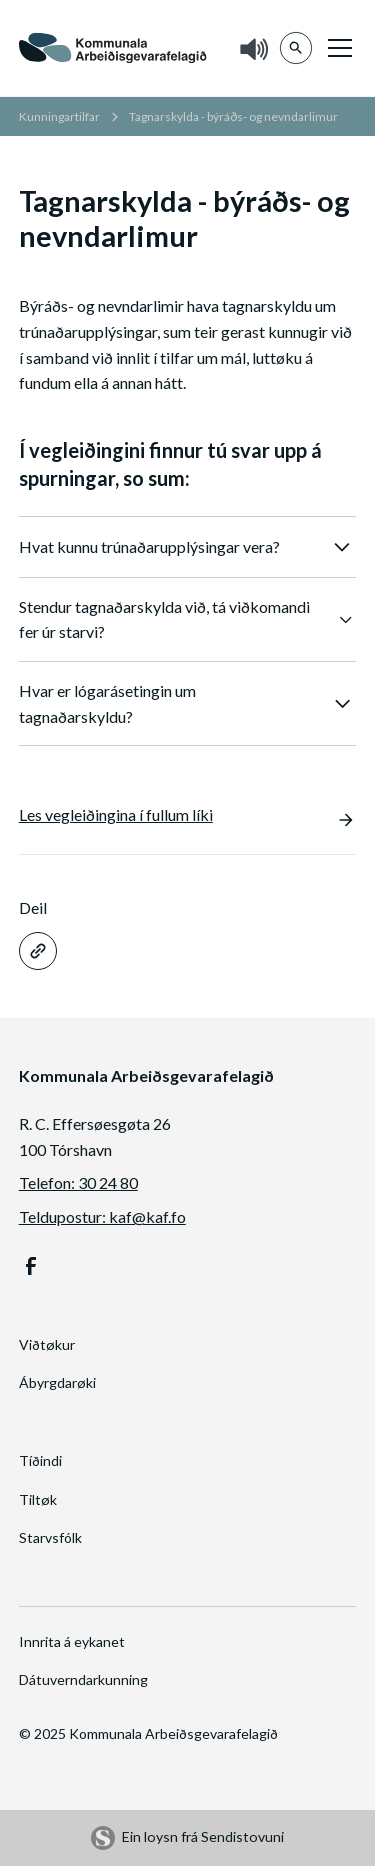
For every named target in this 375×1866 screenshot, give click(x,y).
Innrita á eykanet (72, 1641)
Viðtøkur (47, 1344)
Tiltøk (38, 1499)
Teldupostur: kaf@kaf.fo (102, 1216)
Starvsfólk (50, 1537)
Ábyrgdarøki (57, 1382)
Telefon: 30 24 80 (78, 1182)
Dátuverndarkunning (83, 1679)
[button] (336, 48)
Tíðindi (40, 1460)
